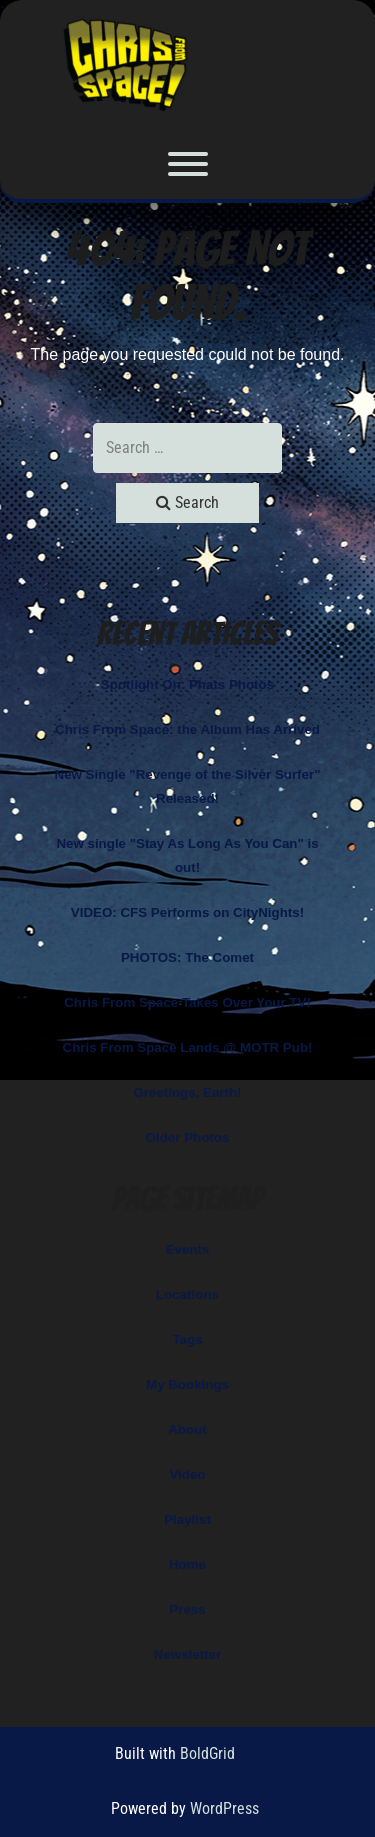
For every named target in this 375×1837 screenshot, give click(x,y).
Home (187, 1564)
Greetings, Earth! (187, 1092)
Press (187, 1609)
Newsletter (187, 1654)
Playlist (187, 1519)
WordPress (224, 1808)
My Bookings (187, 1384)
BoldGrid (207, 1753)
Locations (187, 1294)
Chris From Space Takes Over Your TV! (187, 1002)
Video (187, 1474)
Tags (187, 1339)
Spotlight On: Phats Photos (187, 684)
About (187, 1429)
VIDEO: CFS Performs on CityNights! (187, 912)
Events (188, 1249)
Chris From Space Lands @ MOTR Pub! (188, 1047)
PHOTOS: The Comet (187, 957)
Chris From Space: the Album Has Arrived (187, 729)
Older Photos (188, 1137)
